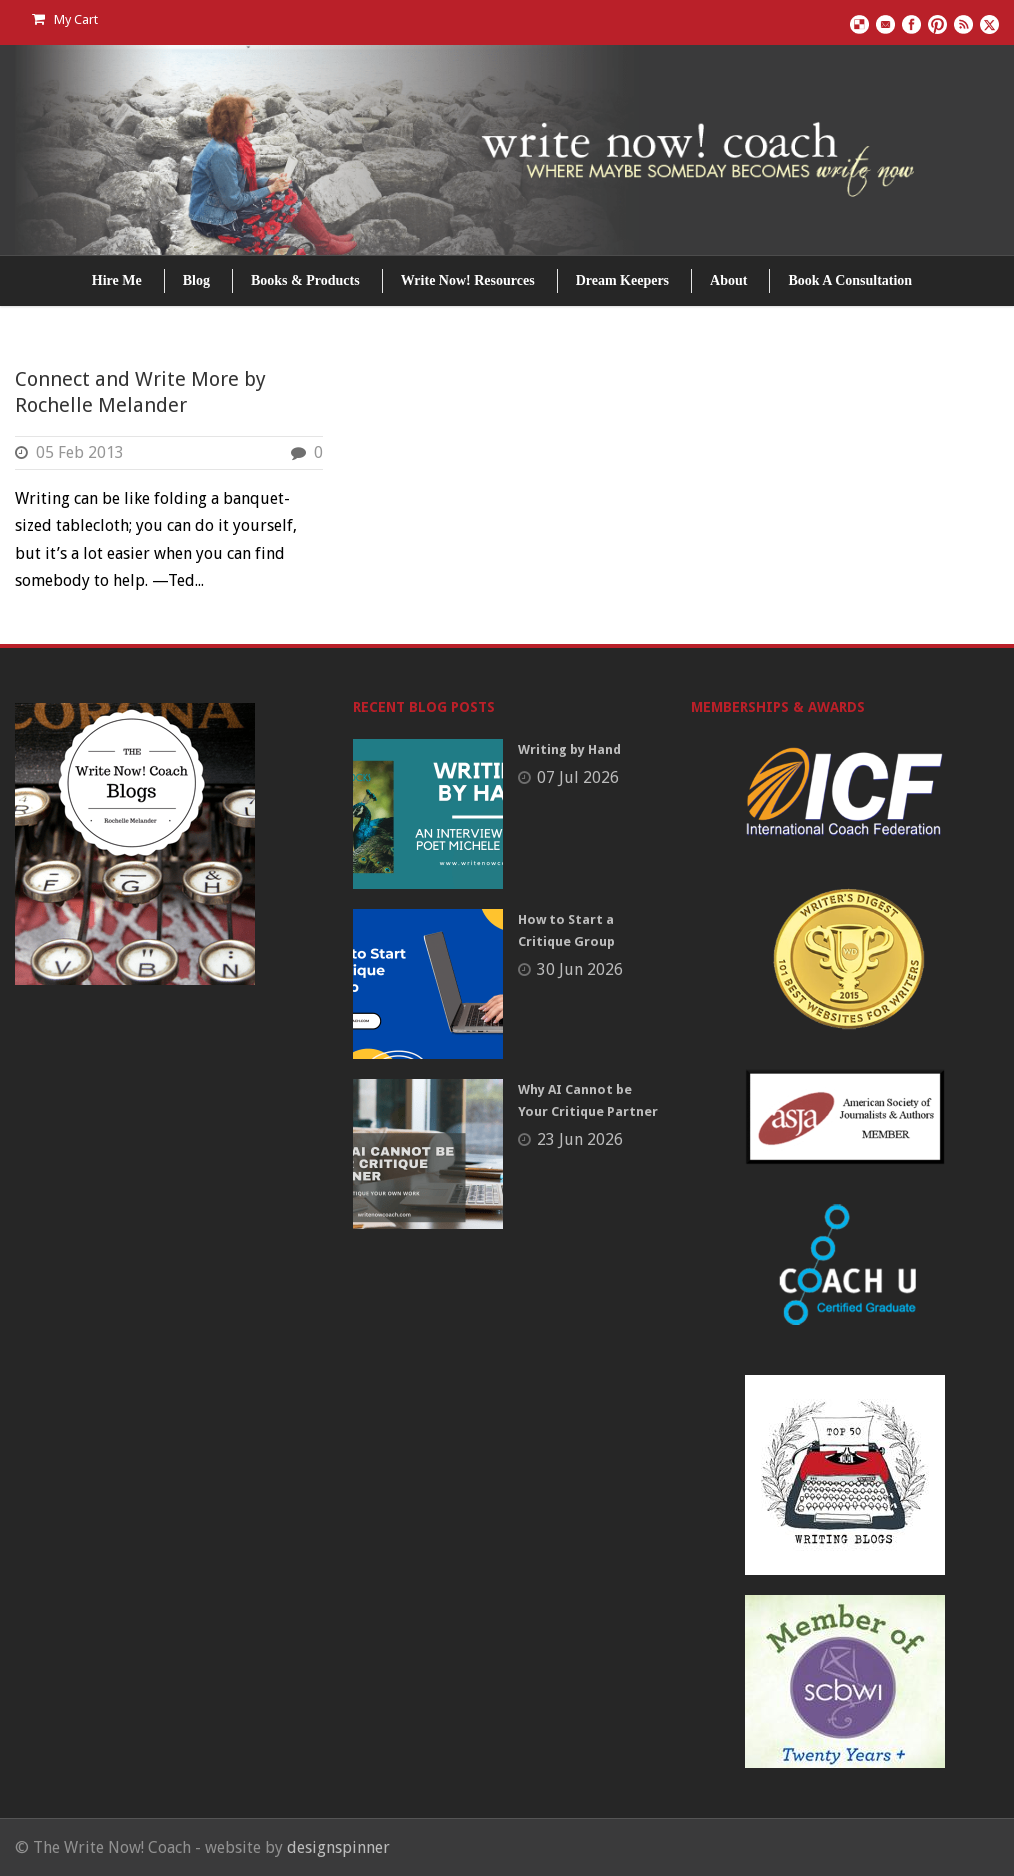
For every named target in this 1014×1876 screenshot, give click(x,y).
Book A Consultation (850, 280)
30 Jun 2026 (580, 969)
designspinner (338, 1847)
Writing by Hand (569, 749)
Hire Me (117, 280)
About (728, 280)
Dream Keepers (622, 280)
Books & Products (305, 280)
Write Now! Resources (468, 280)
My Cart (65, 19)
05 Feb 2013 (80, 452)
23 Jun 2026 (580, 1139)
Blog (196, 280)
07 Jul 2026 (578, 777)
